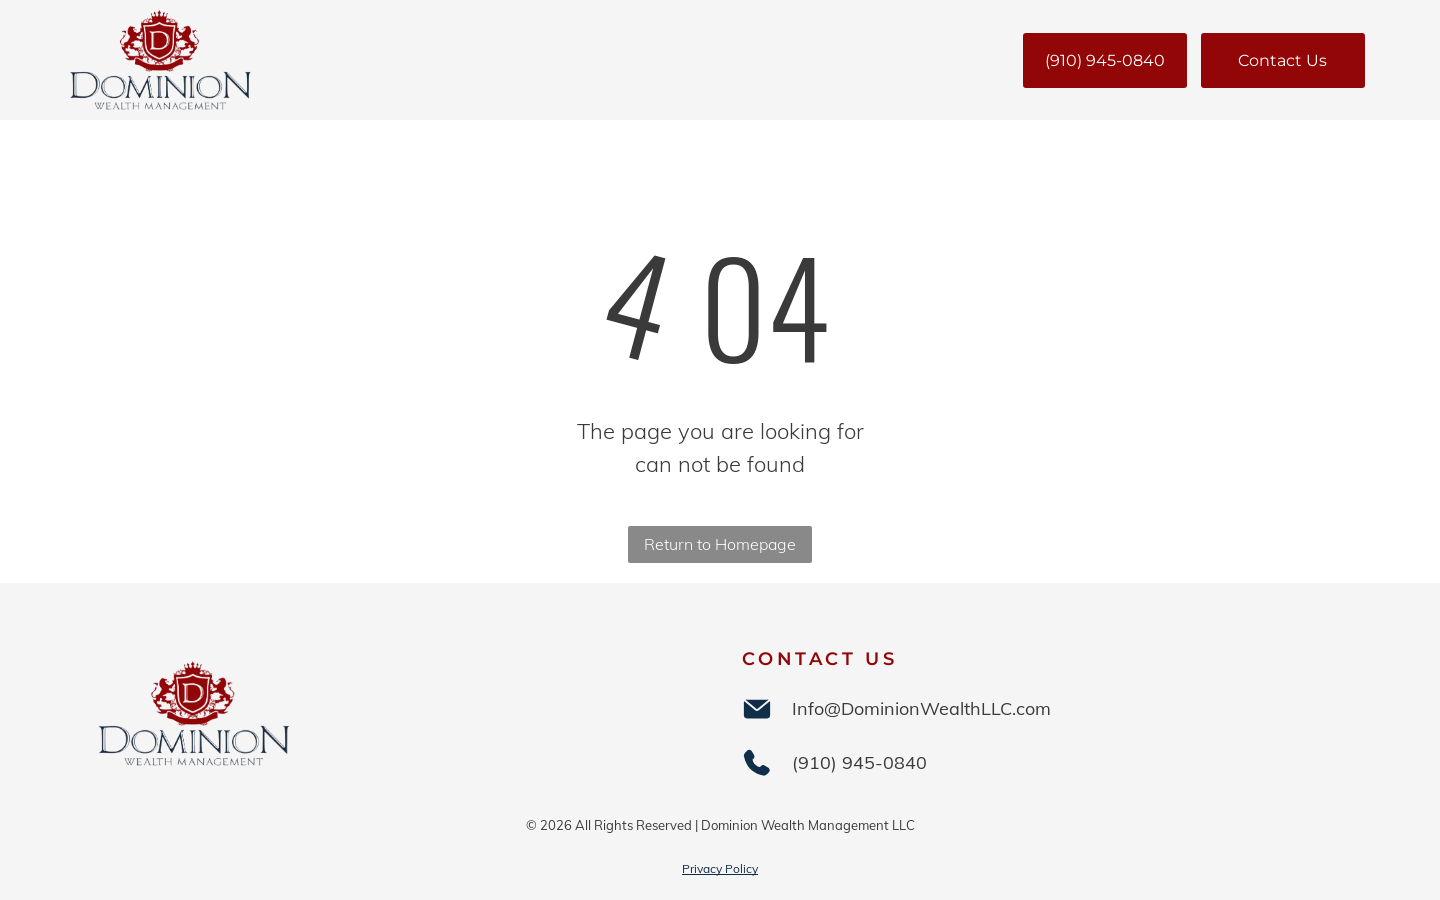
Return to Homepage (720, 544)
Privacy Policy (720, 868)
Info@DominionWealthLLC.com (921, 708)
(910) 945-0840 (859, 762)
